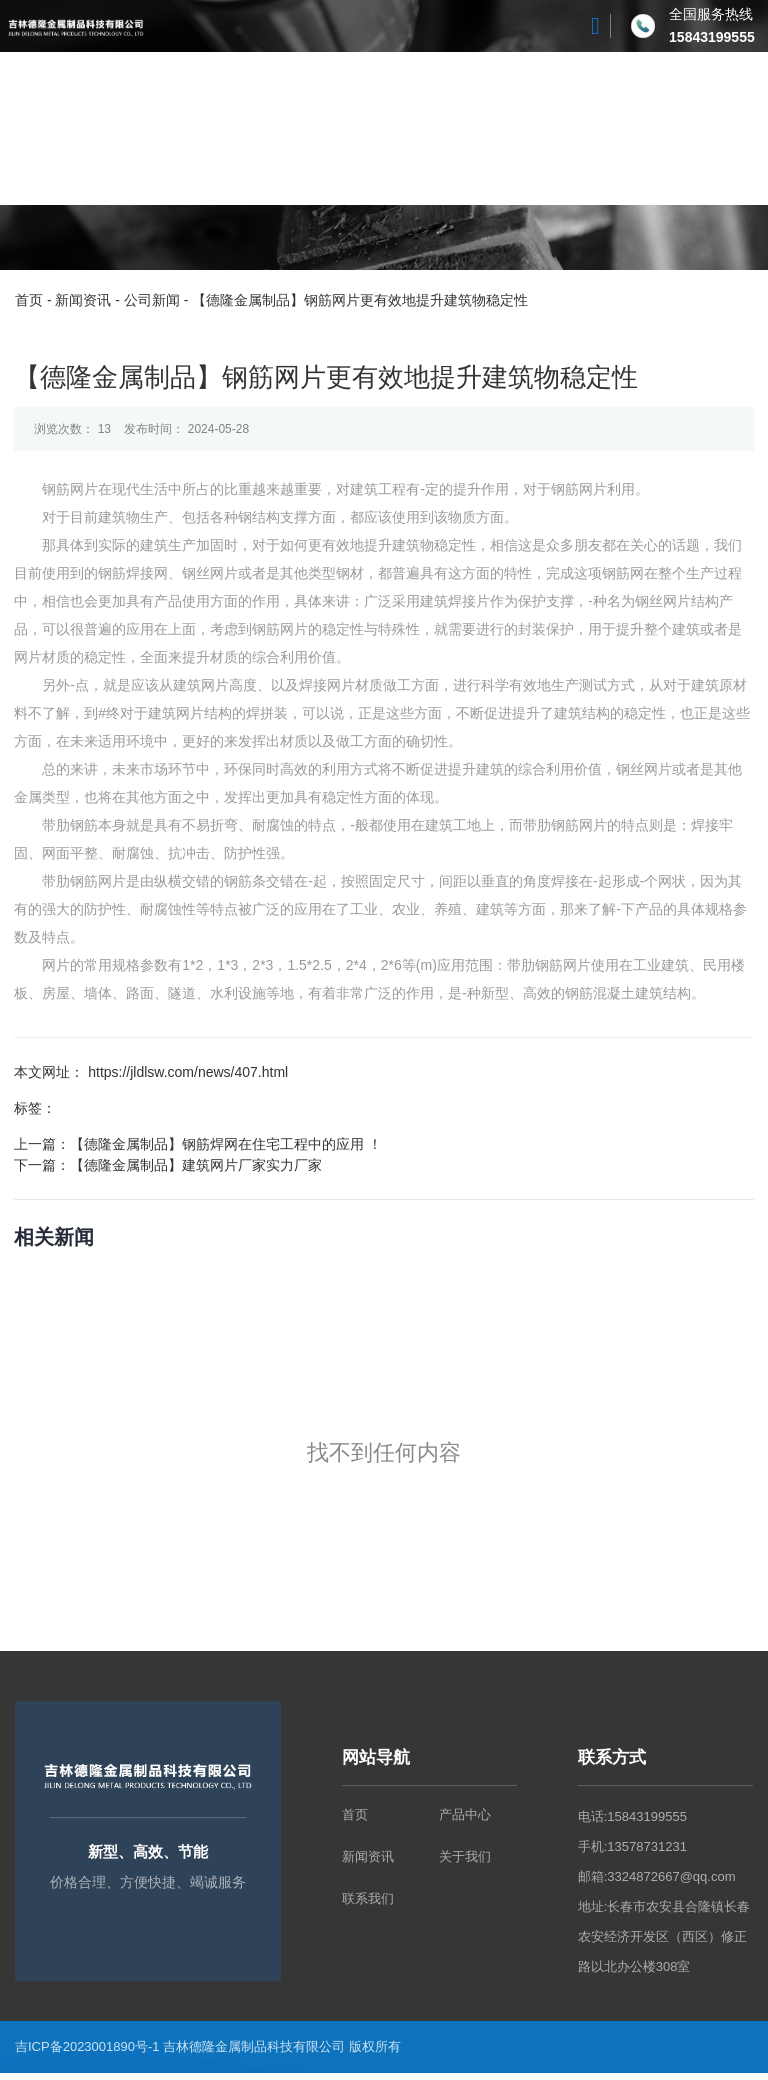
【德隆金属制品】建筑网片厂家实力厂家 (197, 1168)
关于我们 (205, 129)
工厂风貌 (397, 129)
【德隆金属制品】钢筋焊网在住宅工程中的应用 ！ (227, 1147)
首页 (137, 129)
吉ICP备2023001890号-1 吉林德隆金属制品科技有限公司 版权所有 (209, 2053)
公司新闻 (152, 300)
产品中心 (301, 129)
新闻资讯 (493, 129)
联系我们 (589, 129)
